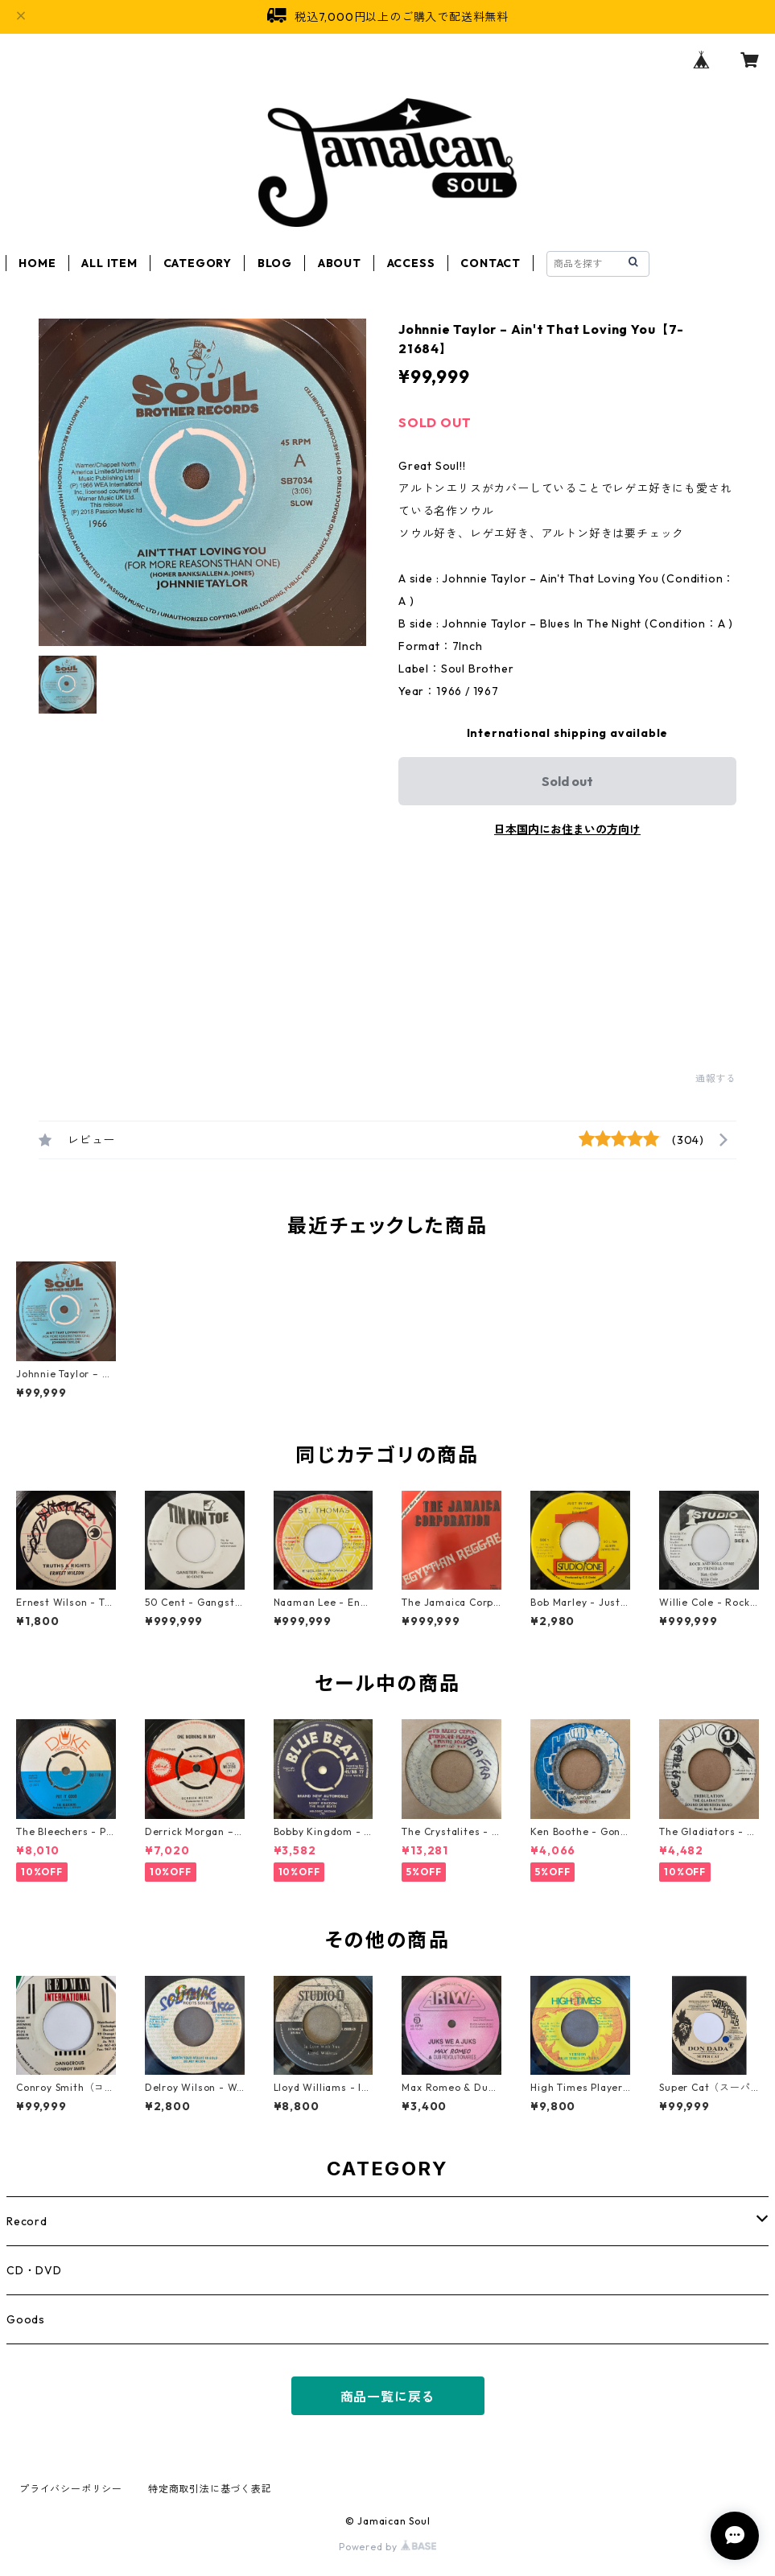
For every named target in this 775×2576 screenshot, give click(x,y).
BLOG (275, 263)
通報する (715, 1078)
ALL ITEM (109, 263)
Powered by (387, 2547)
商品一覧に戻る (387, 2397)
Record (26, 2221)
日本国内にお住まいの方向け (567, 829)
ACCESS (411, 263)
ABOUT (339, 263)
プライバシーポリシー (70, 2489)
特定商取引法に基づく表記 (210, 2489)
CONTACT (490, 263)
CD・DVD (34, 2270)
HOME (37, 263)
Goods (25, 2319)
